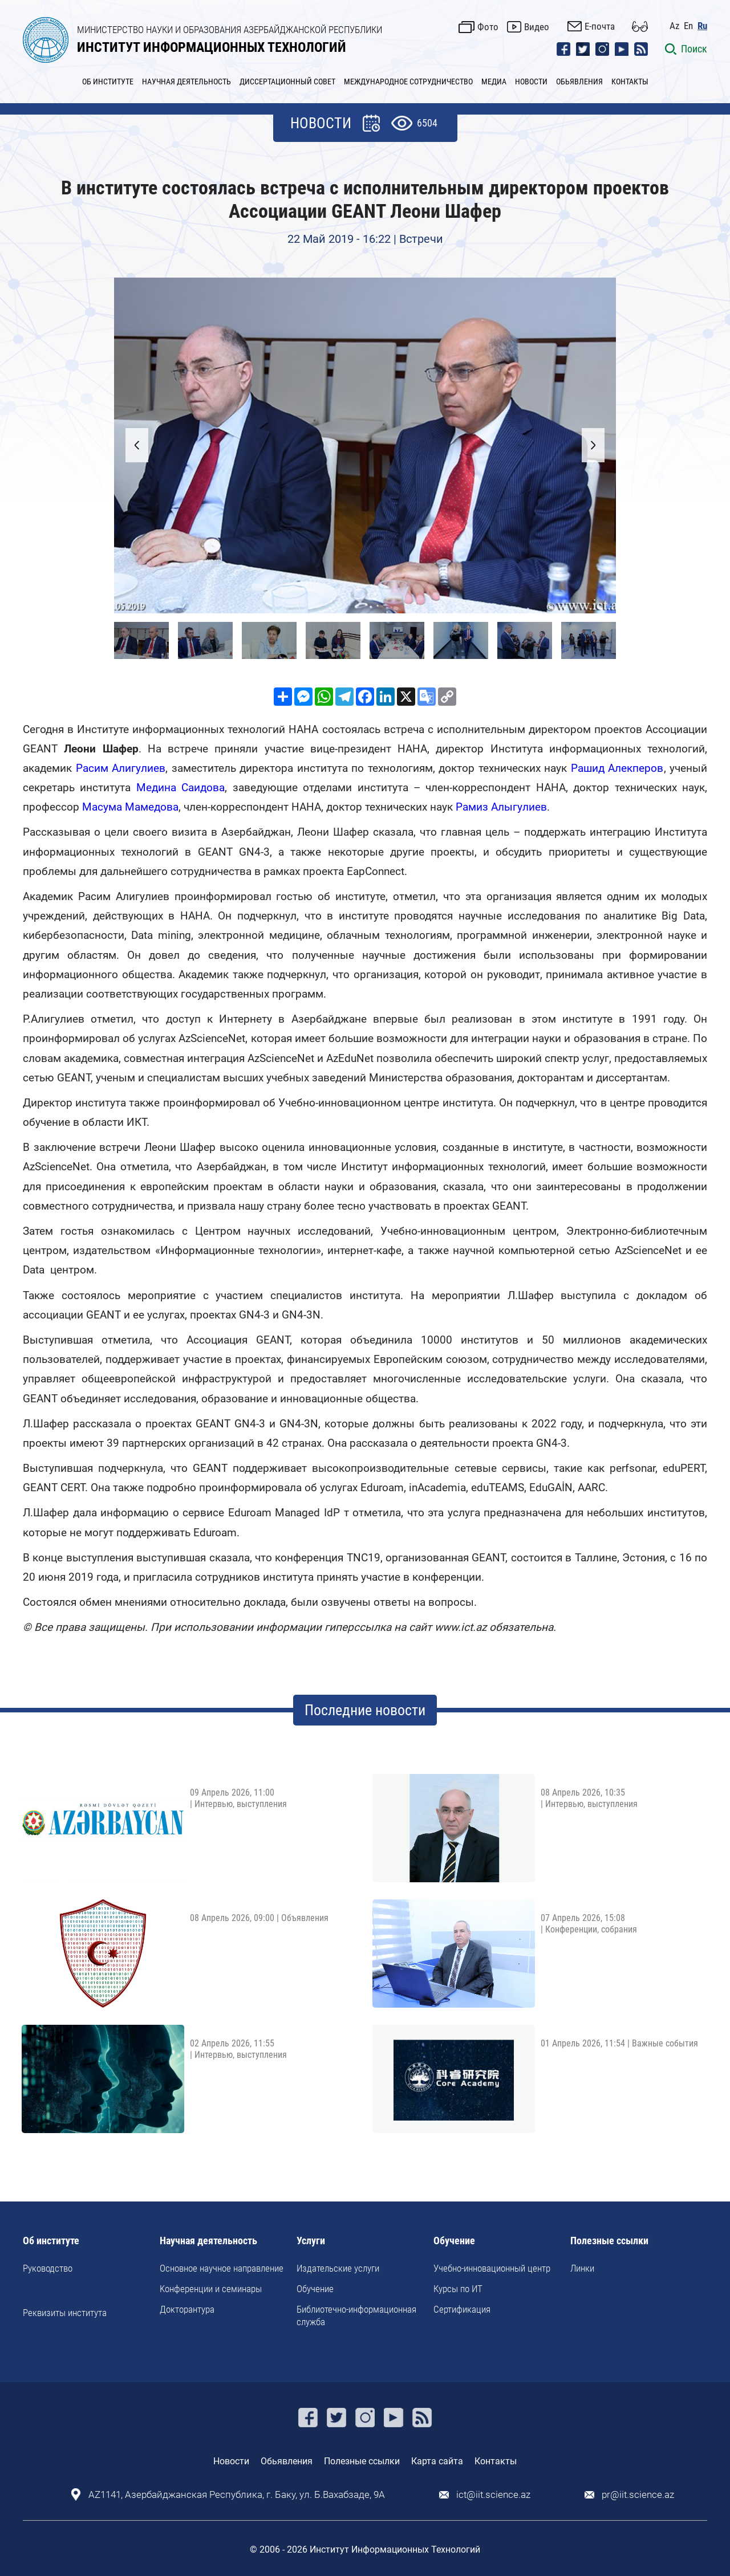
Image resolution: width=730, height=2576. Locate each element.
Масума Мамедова (130, 806)
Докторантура (187, 2309)
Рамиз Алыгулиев (501, 806)
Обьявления (287, 2461)
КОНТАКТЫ (629, 81)
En (688, 26)
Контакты (495, 2461)
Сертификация (461, 2309)
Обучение (315, 2288)
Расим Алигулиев (121, 768)
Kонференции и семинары (211, 2288)
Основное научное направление (221, 2268)
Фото (487, 26)
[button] (593, 445)
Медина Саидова (180, 787)
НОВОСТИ (531, 81)
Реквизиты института (65, 2312)
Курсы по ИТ (457, 2288)
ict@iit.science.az (493, 2494)
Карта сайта (437, 2461)
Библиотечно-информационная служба (356, 2315)
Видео (536, 26)
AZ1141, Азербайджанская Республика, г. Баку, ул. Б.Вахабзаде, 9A (236, 2494)
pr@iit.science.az (638, 2494)
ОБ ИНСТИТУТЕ (107, 81)
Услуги (311, 2241)
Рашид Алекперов (617, 768)
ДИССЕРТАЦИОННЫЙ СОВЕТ (287, 81)
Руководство (47, 2268)
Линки (582, 2268)
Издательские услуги (338, 2268)
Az (674, 26)
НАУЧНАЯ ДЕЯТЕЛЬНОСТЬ (186, 81)
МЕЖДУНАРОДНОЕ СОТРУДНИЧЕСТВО (408, 81)
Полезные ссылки (609, 2241)
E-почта (600, 26)
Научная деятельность (208, 2241)
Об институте (51, 2241)
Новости (231, 2461)
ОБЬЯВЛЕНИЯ (579, 81)
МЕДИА (493, 81)
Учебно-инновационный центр (491, 2268)
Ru (702, 26)
